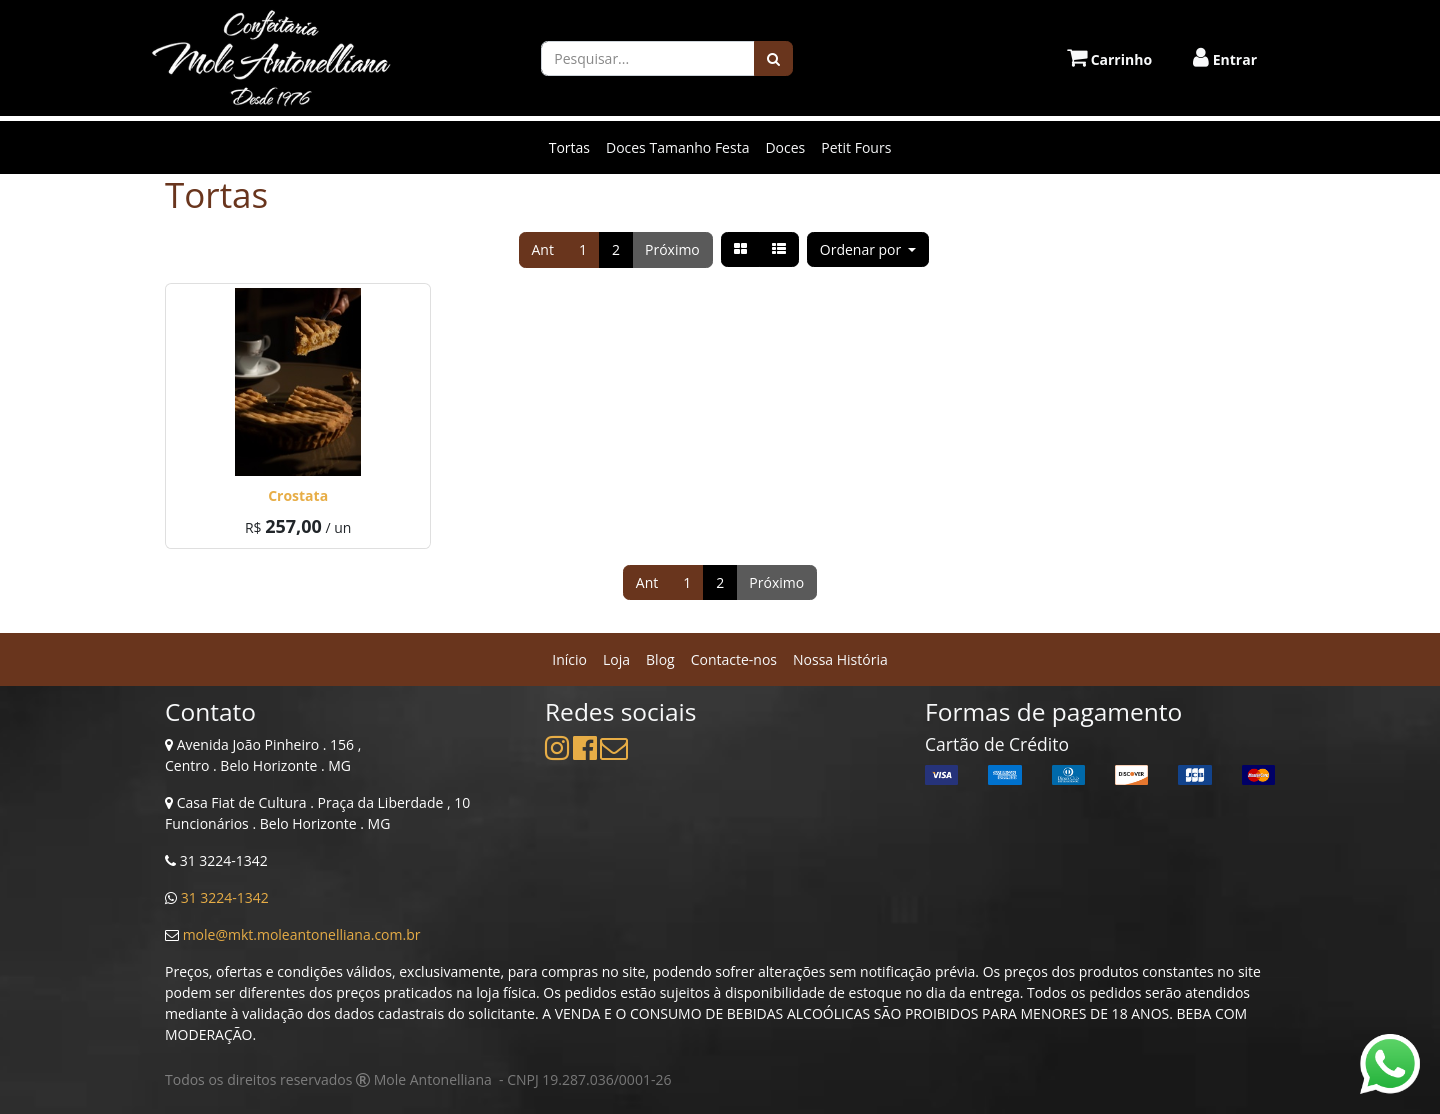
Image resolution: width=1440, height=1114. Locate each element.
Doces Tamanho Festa (677, 147)
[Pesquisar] (773, 58)
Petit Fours (856, 147)
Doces (785, 147)
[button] (868, 249)
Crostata (298, 495)
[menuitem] (569, 659)
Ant (543, 249)
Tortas (569, 147)
